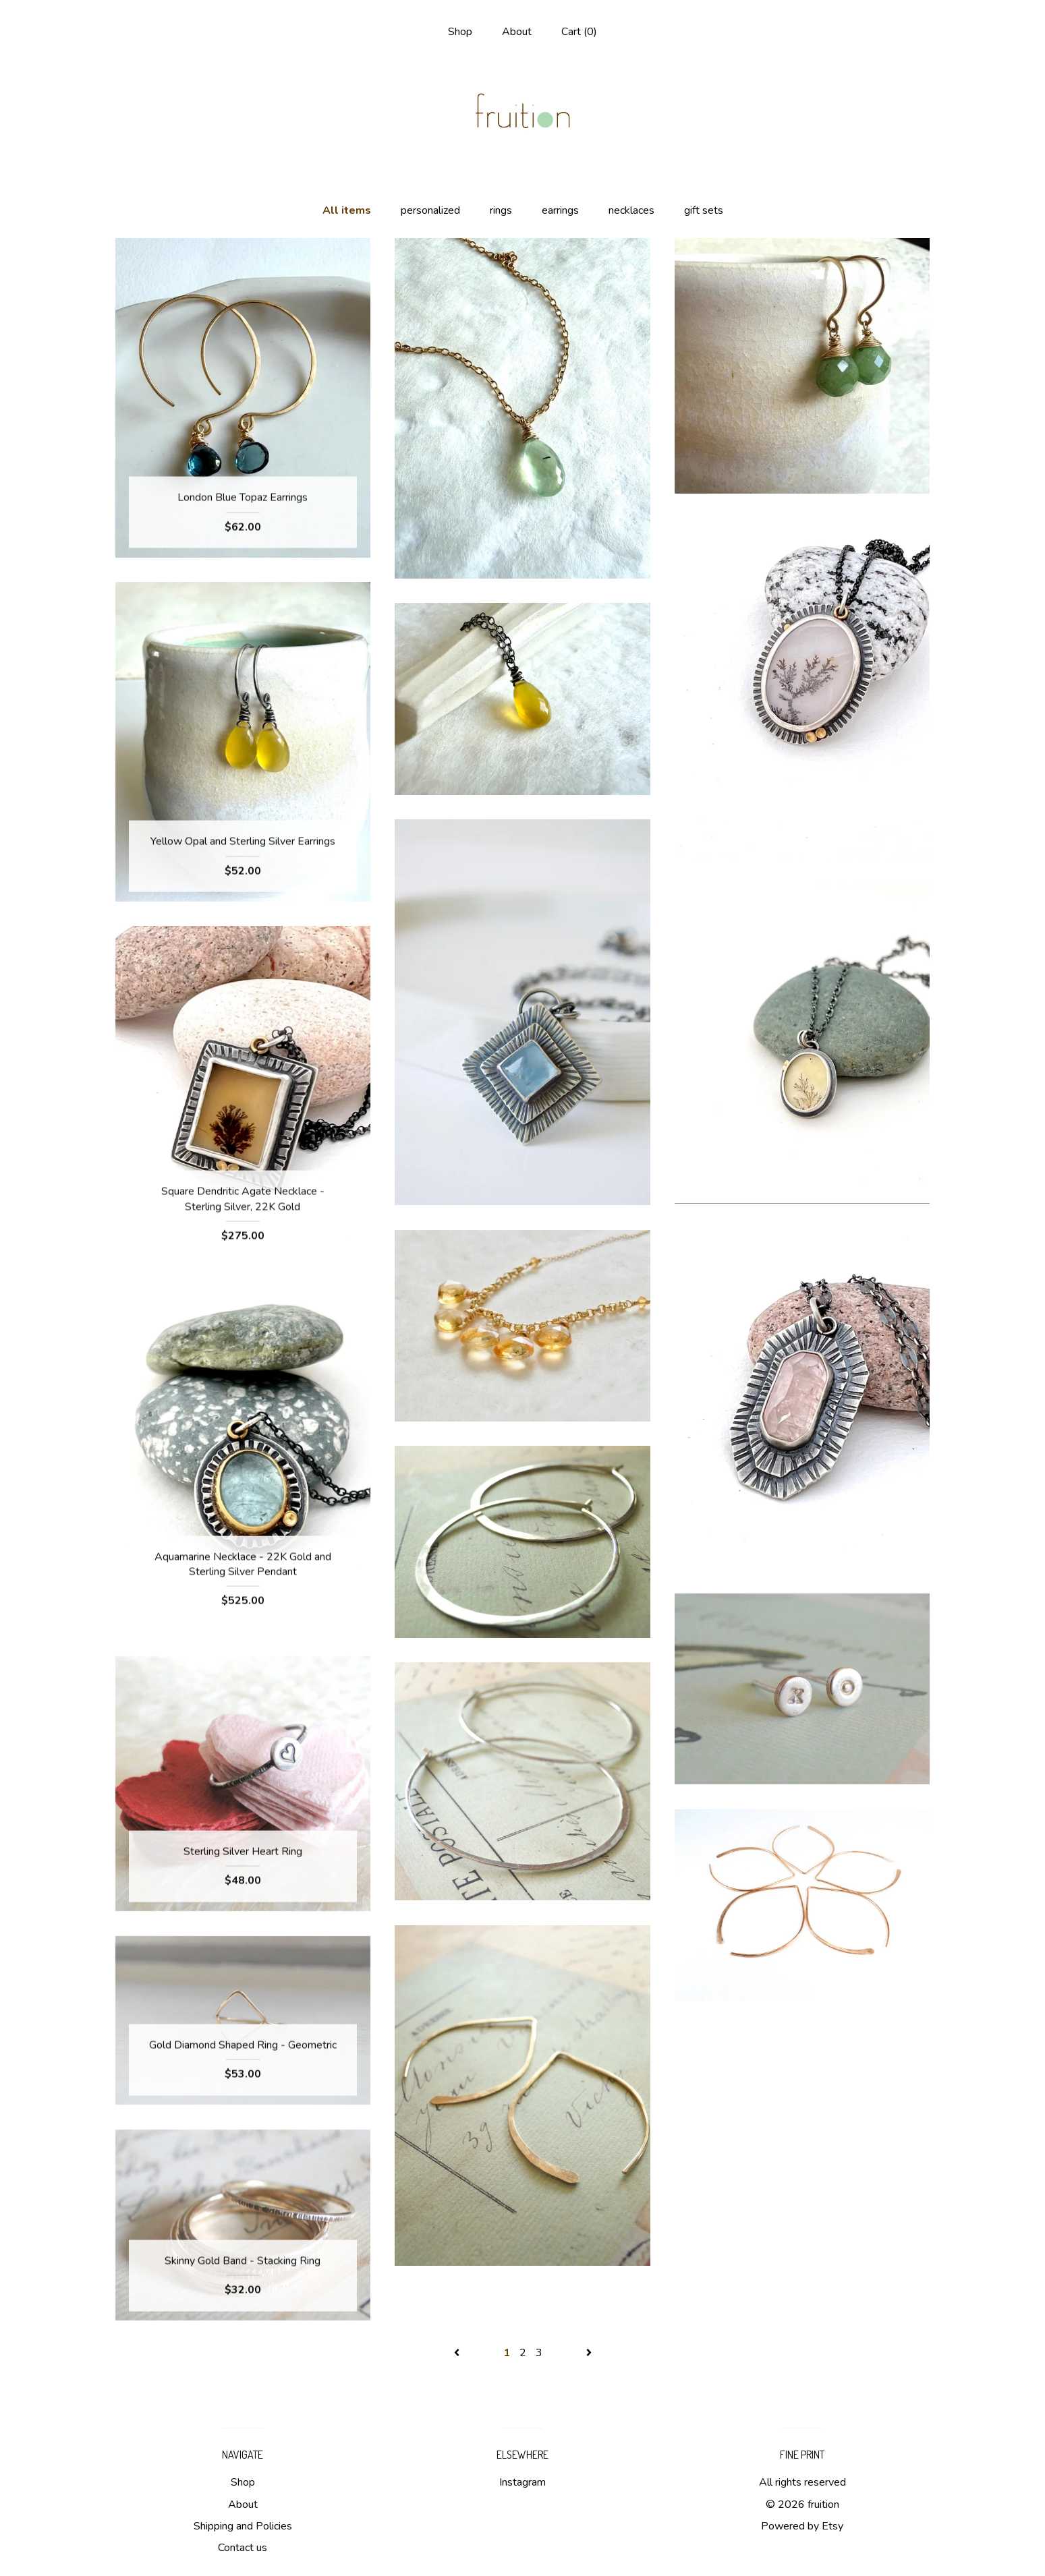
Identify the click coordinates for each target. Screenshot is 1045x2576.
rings (501, 210)
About (517, 31)
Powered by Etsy (802, 2526)
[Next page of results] (589, 2352)
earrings (560, 210)
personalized (430, 210)
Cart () (579, 31)
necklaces (631, 210)
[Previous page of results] (458, 2352)
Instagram (522, 2482)
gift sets (703, 210)
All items (346, 210)
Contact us (242, 2547)
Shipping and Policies (243, 2526)
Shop (460, 31)
